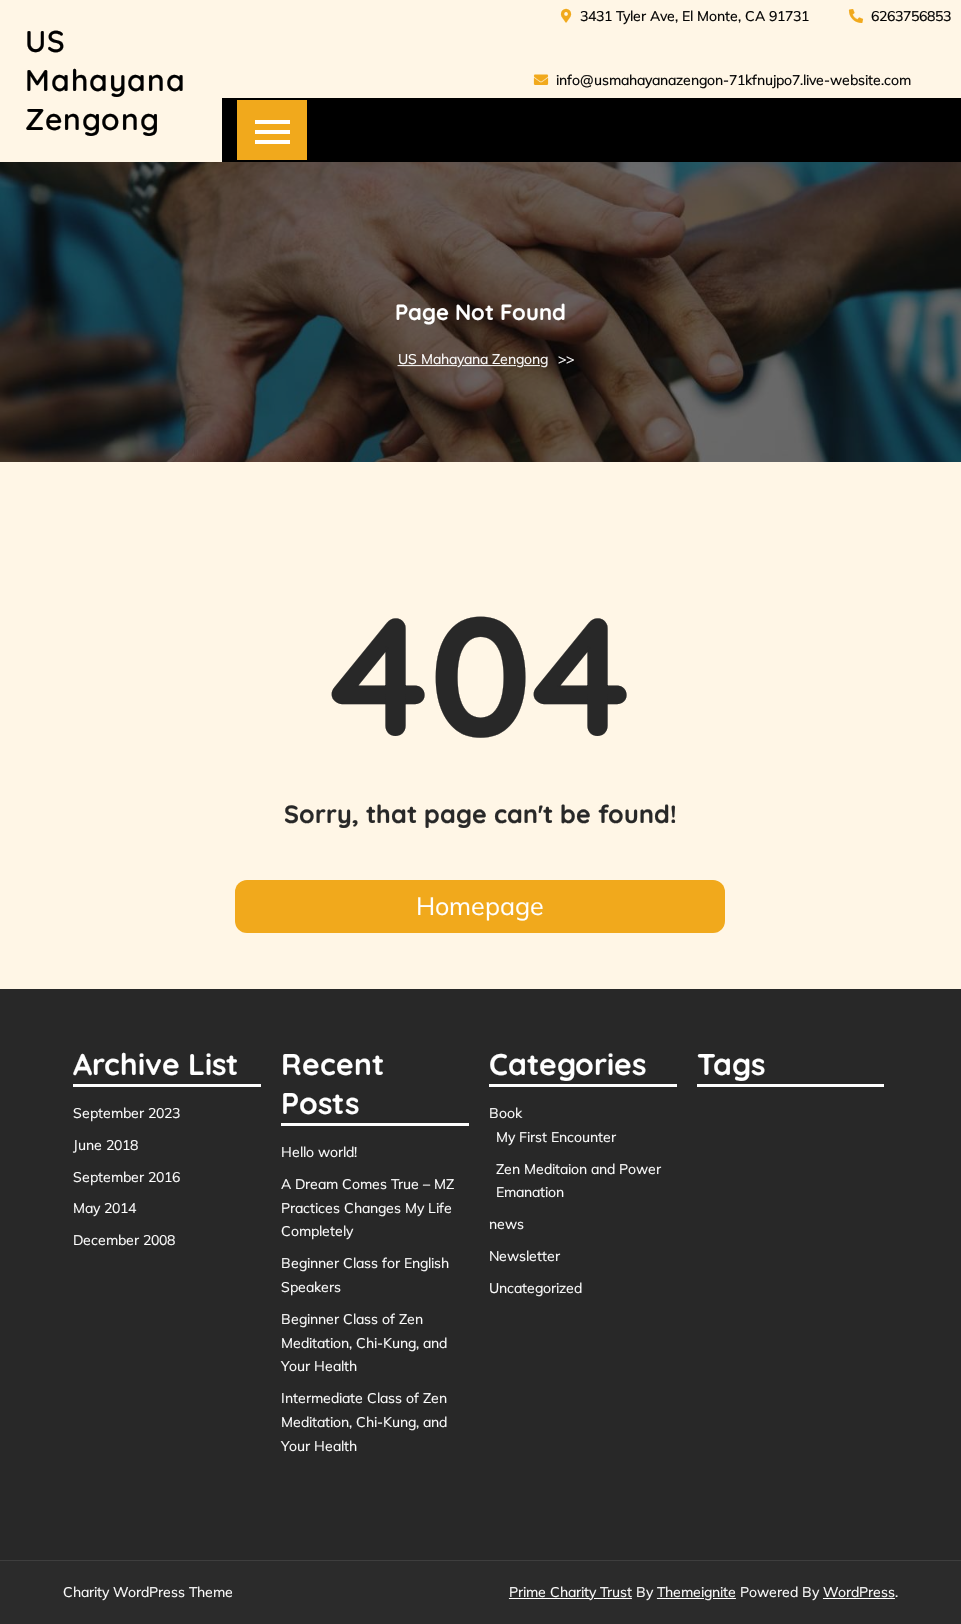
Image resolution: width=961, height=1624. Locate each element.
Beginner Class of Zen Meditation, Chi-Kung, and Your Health (364, 1343)
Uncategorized (535, 1288)
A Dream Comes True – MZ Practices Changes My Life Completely (367, 1208)
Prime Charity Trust (570, 1592)
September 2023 (126, 1113)
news (506, 1224)
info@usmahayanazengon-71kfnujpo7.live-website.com (722, 80)
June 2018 (105, 1145)
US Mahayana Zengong (105, 80)
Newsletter (524, 1256)
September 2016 (126, 1177)
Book (505, 1113)
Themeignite (696, 1592)
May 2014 (104, 1208)
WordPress (859, 1592)
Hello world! (319, 1152)
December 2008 (124, 1240)
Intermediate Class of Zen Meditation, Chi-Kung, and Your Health (364, 1422)
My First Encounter (556, 1137)
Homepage (480, 905)
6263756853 (900, 16)
